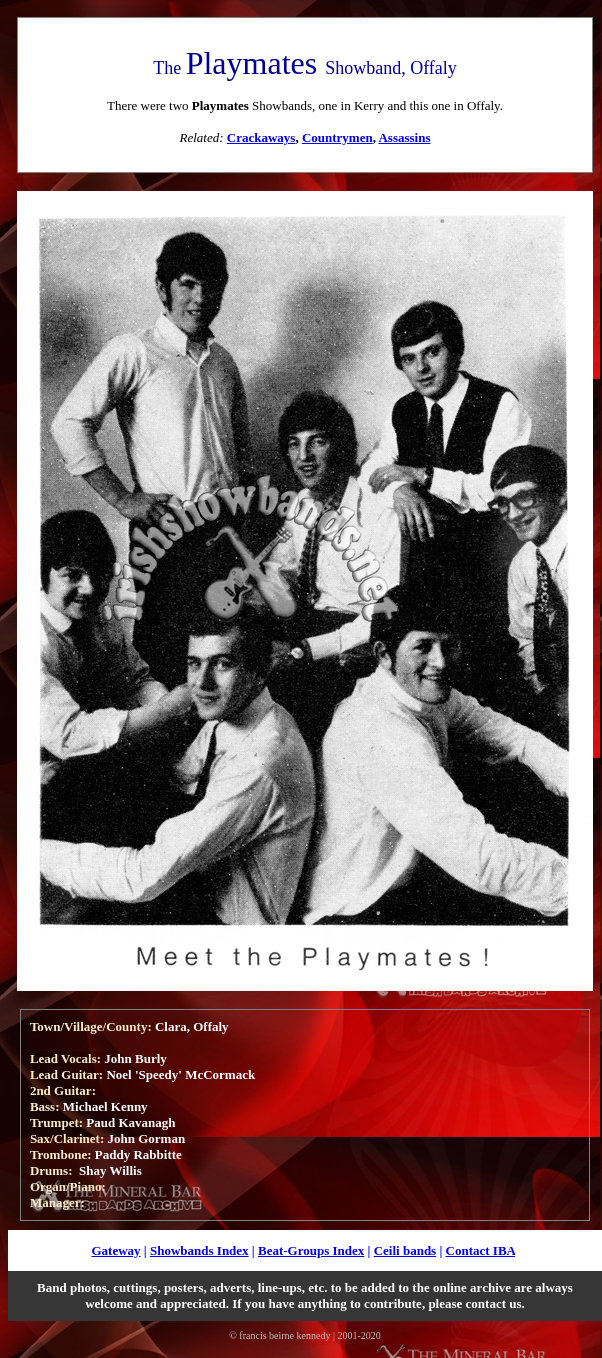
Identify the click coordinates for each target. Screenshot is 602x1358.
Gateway (115, 1250)
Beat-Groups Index (311, 1250)
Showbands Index (199, 1250)
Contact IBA (481, 1250)
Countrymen (337, 137)
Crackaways (261, 137)
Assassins (404, 137)
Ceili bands (405, 1250)
